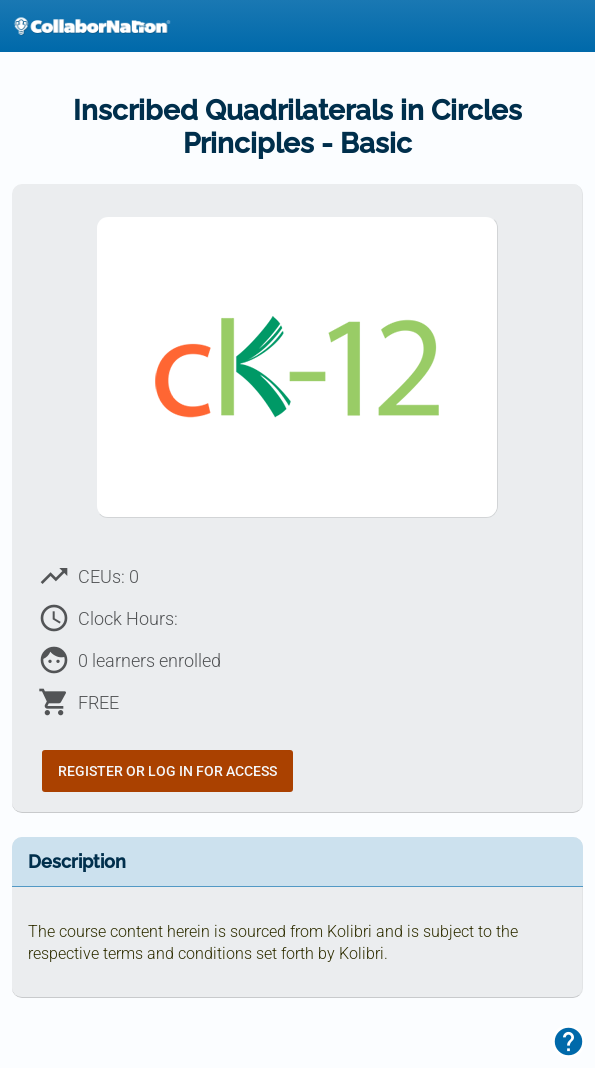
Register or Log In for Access (167, 771)
